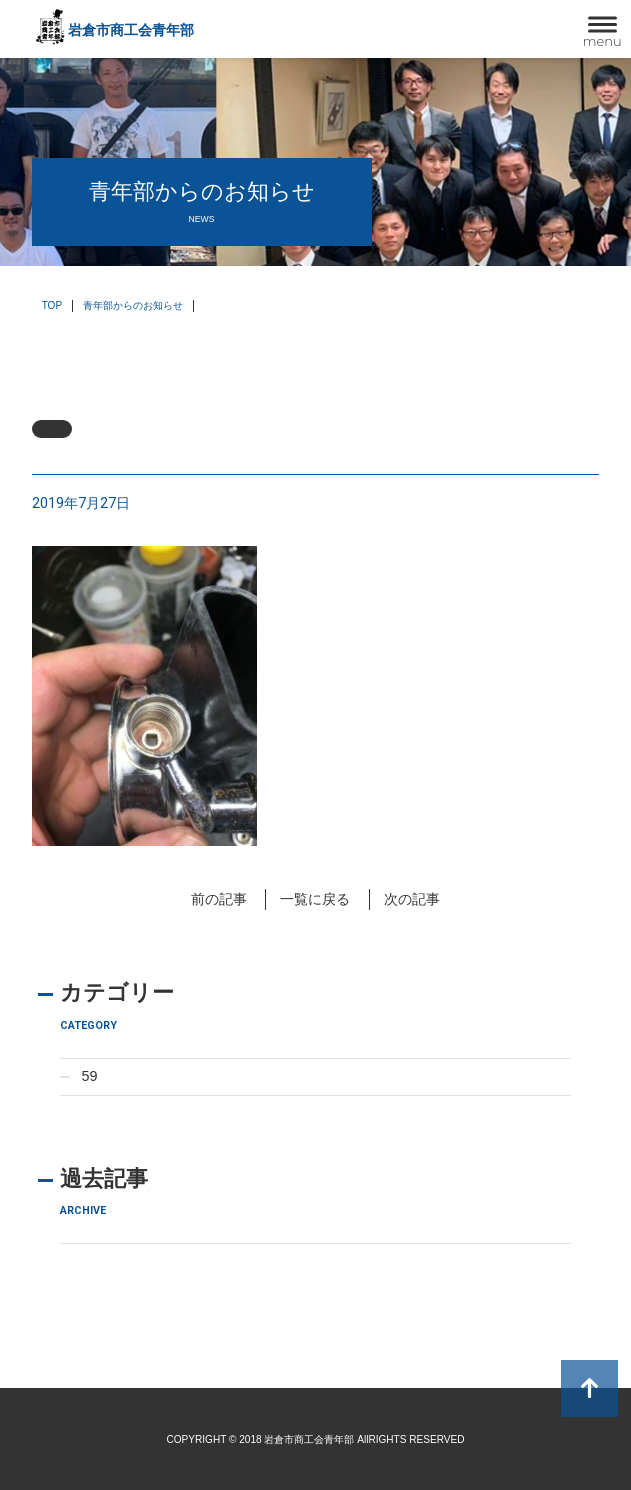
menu (602, 41)
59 (90, 1076)
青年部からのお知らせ (133, 305)
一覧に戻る (315, 899)
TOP (52, 305)
